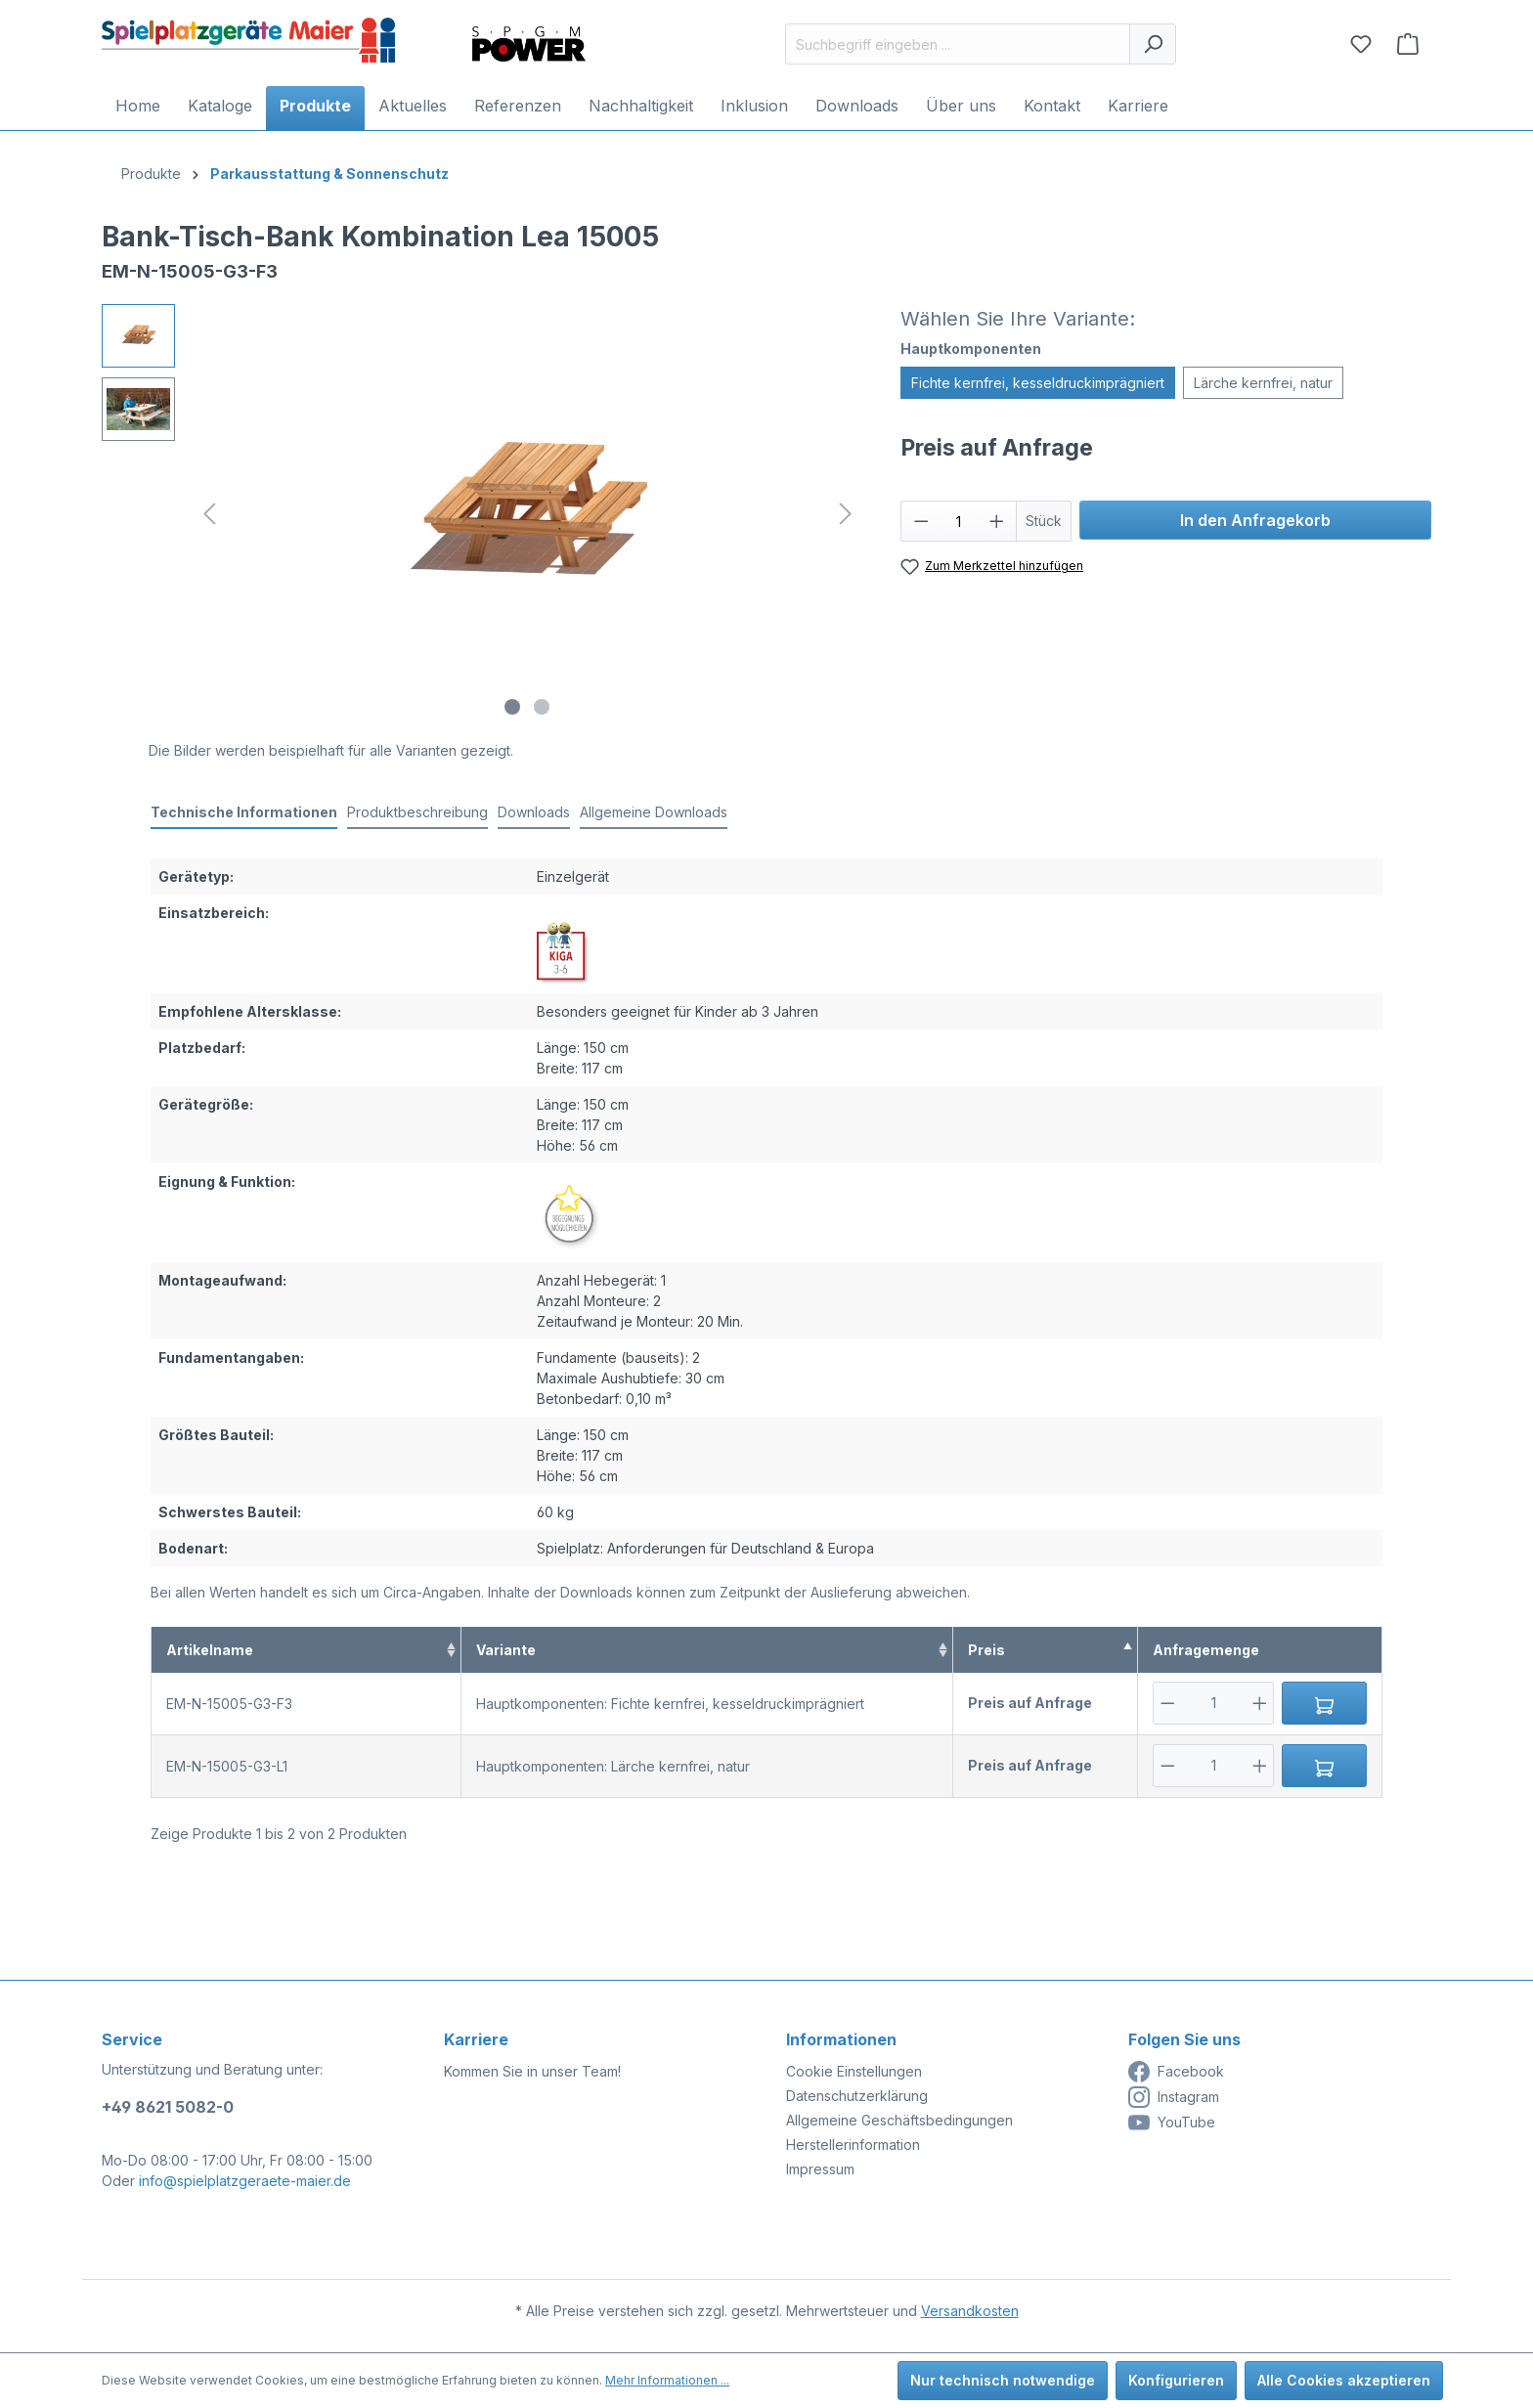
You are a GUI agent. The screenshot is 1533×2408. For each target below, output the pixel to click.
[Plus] (1260, 1703)
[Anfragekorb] (1407, 44)
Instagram (1173, 2097)
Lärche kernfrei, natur (1263, 382)
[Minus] (1168, 1703)
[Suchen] (1152, 44)
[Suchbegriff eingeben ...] (957, 44)
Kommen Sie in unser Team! (532, 2071)
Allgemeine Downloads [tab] (653, 812)
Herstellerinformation (853, 2144)
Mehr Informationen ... (667, 2380)
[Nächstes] (845, 514)
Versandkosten (970, 2310)
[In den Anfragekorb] (1324, 1703)
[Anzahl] (959, 521)
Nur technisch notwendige (1002, 2380)
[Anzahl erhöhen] (997, 521)
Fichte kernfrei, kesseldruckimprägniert (1037, 382)
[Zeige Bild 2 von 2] (541, 707)
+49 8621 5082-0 (168, 2107)
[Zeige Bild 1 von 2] (512, 707)
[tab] (244, 813)
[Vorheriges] (209, 514)
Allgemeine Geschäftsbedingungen (899, 2120)
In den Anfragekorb (1255, 520)
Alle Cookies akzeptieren (1343, 2380)
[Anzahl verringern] (921, 521)
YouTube (1171, 2122)
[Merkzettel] (1360, 44)
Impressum (820, 2169)
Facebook (1176, 2071)
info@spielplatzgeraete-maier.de (245, 2180)
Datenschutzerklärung (857, 2095)
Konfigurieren (1176, 2380)
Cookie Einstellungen (854, 2071)
